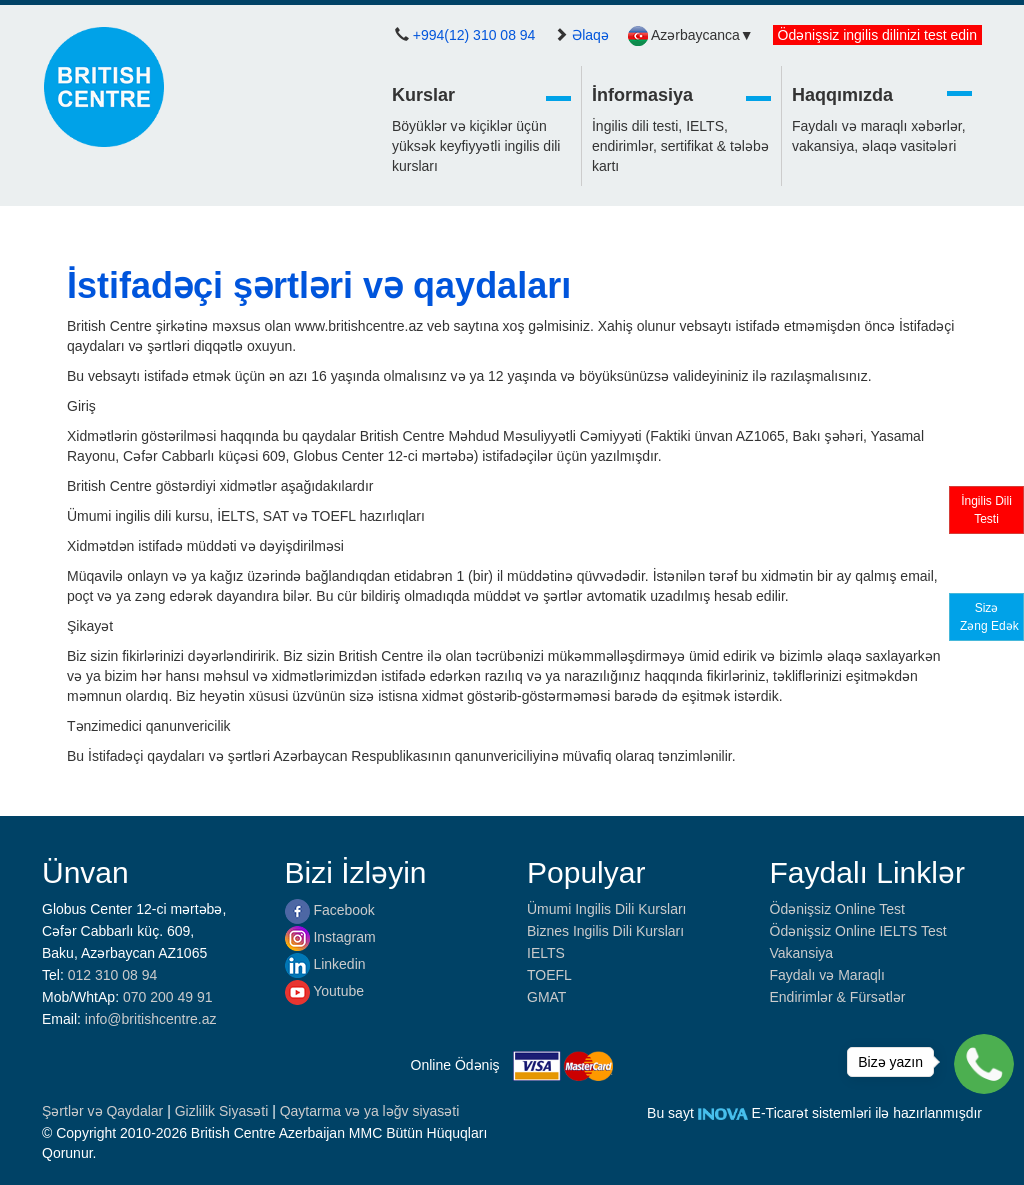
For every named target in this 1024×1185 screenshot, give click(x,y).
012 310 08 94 (113, 975)
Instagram (330, 937)
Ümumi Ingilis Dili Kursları (606, 909)
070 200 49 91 (168, 997)
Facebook (330, 910)
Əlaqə (590, 35)
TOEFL (549, 975)
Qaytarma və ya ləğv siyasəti (370, 1111)
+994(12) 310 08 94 (474, 35)
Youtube (325, 991)
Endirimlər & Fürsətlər (838, 997)
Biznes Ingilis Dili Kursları (605, 931)
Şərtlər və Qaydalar (104, 1111)
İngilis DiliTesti (986, 510)
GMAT (546, 997)
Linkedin (325, 964)
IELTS (546, 953)
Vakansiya (802, 953)
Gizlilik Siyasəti (223, 1111)
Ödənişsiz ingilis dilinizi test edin (877, 35)
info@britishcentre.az (151, 1019)
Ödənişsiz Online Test (837, 909)
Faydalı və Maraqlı (827, 975)
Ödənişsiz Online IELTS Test (858, 931)
